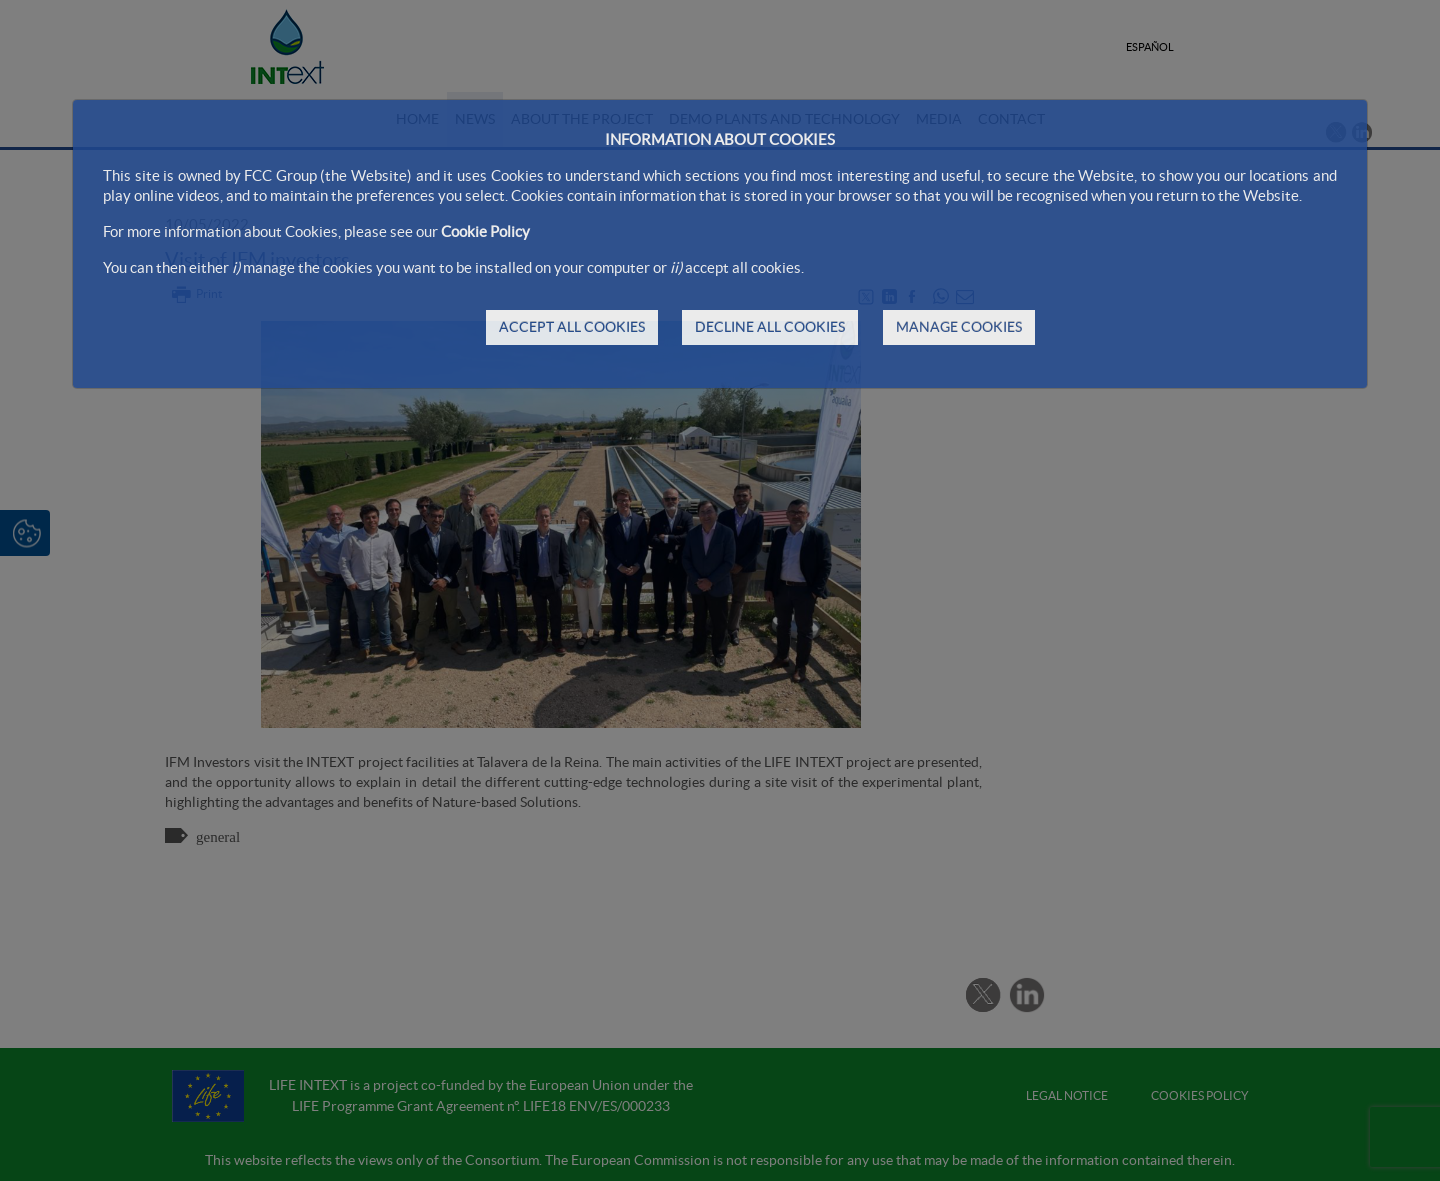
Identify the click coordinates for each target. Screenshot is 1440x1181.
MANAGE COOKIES (959, 327)
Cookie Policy (485, 231)
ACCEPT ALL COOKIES (572, 327)
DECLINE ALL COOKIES (770, 327)
